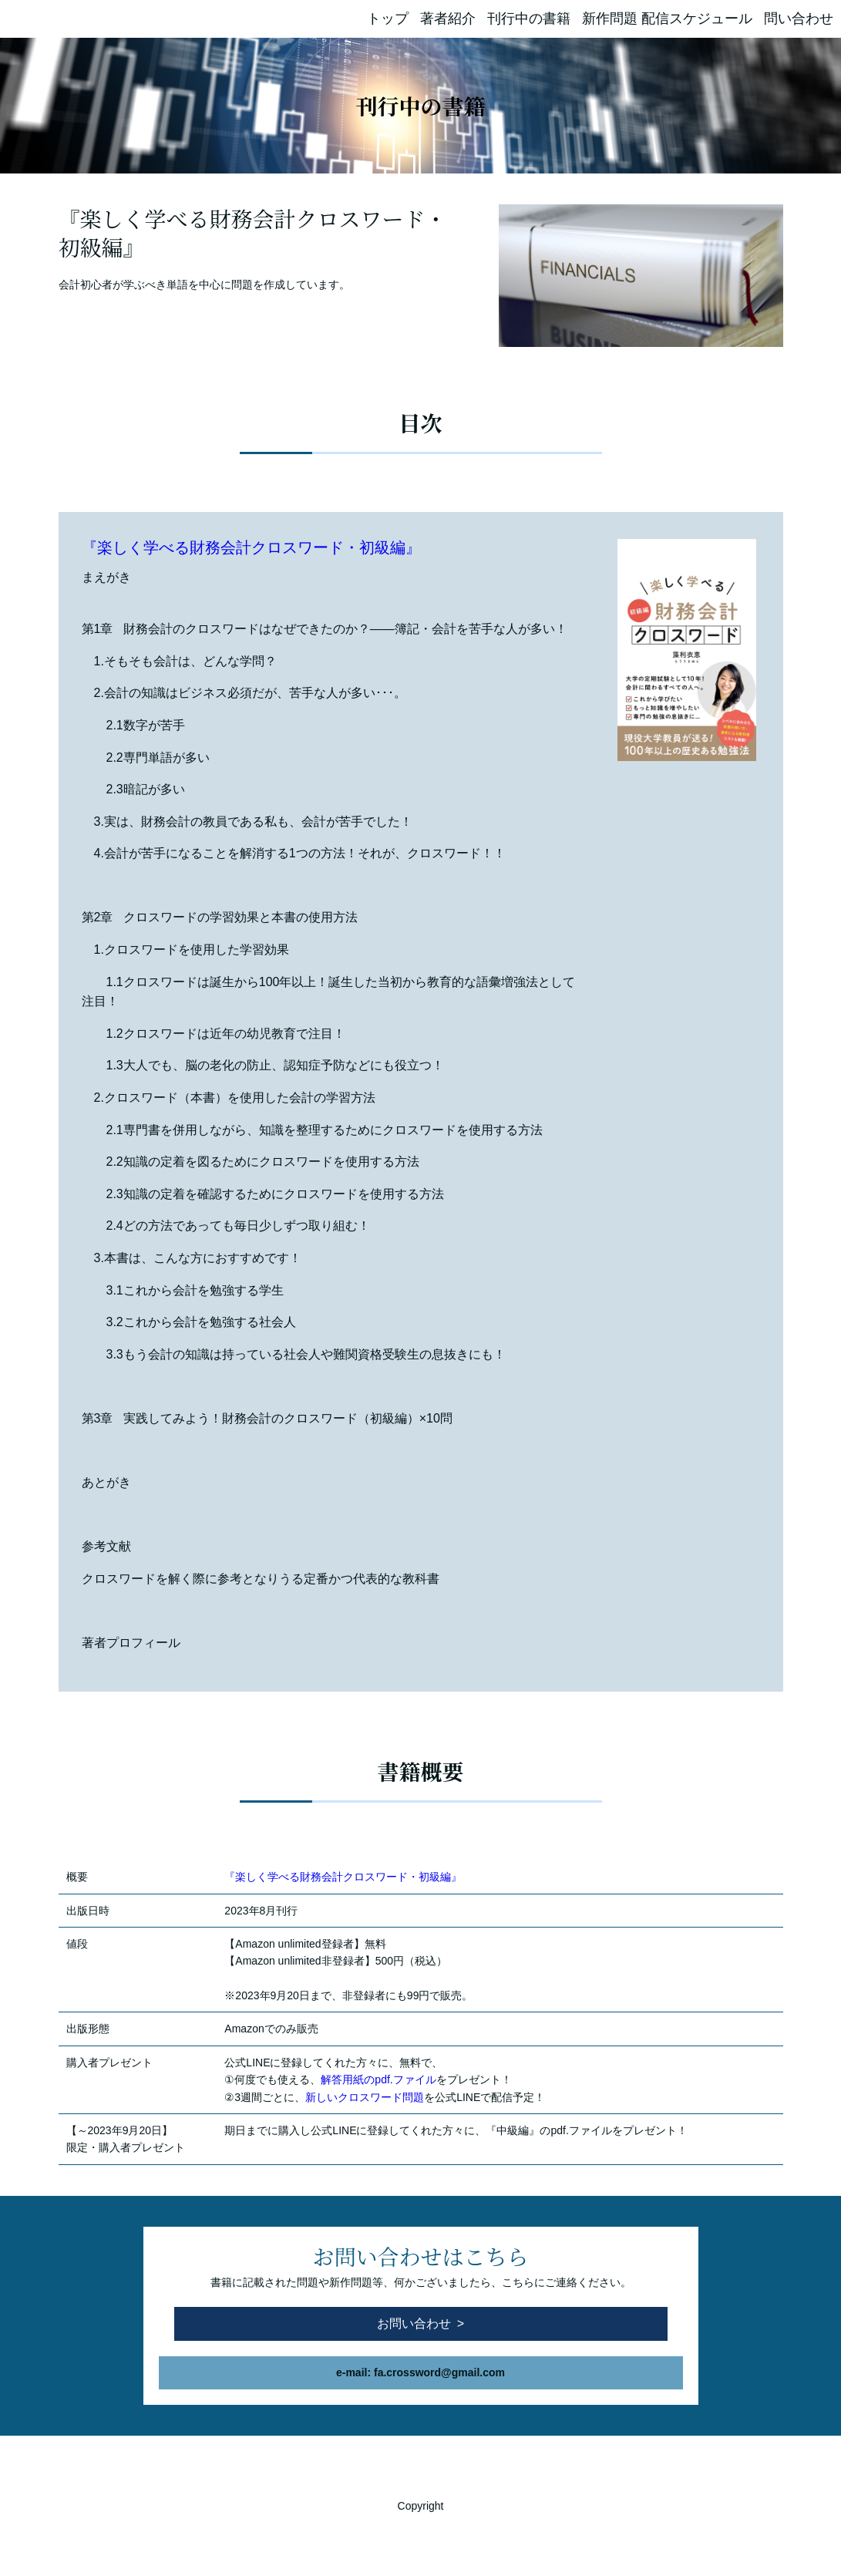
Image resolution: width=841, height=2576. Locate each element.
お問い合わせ (414, 2323)
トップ (388, 18)
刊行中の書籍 (528, 18)
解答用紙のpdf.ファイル (378, 2079)
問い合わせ (798, 18)
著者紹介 (448, 18)
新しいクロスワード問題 (364, 2097)
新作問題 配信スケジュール (667, 18)
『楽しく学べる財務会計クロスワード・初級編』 (251, 547)
